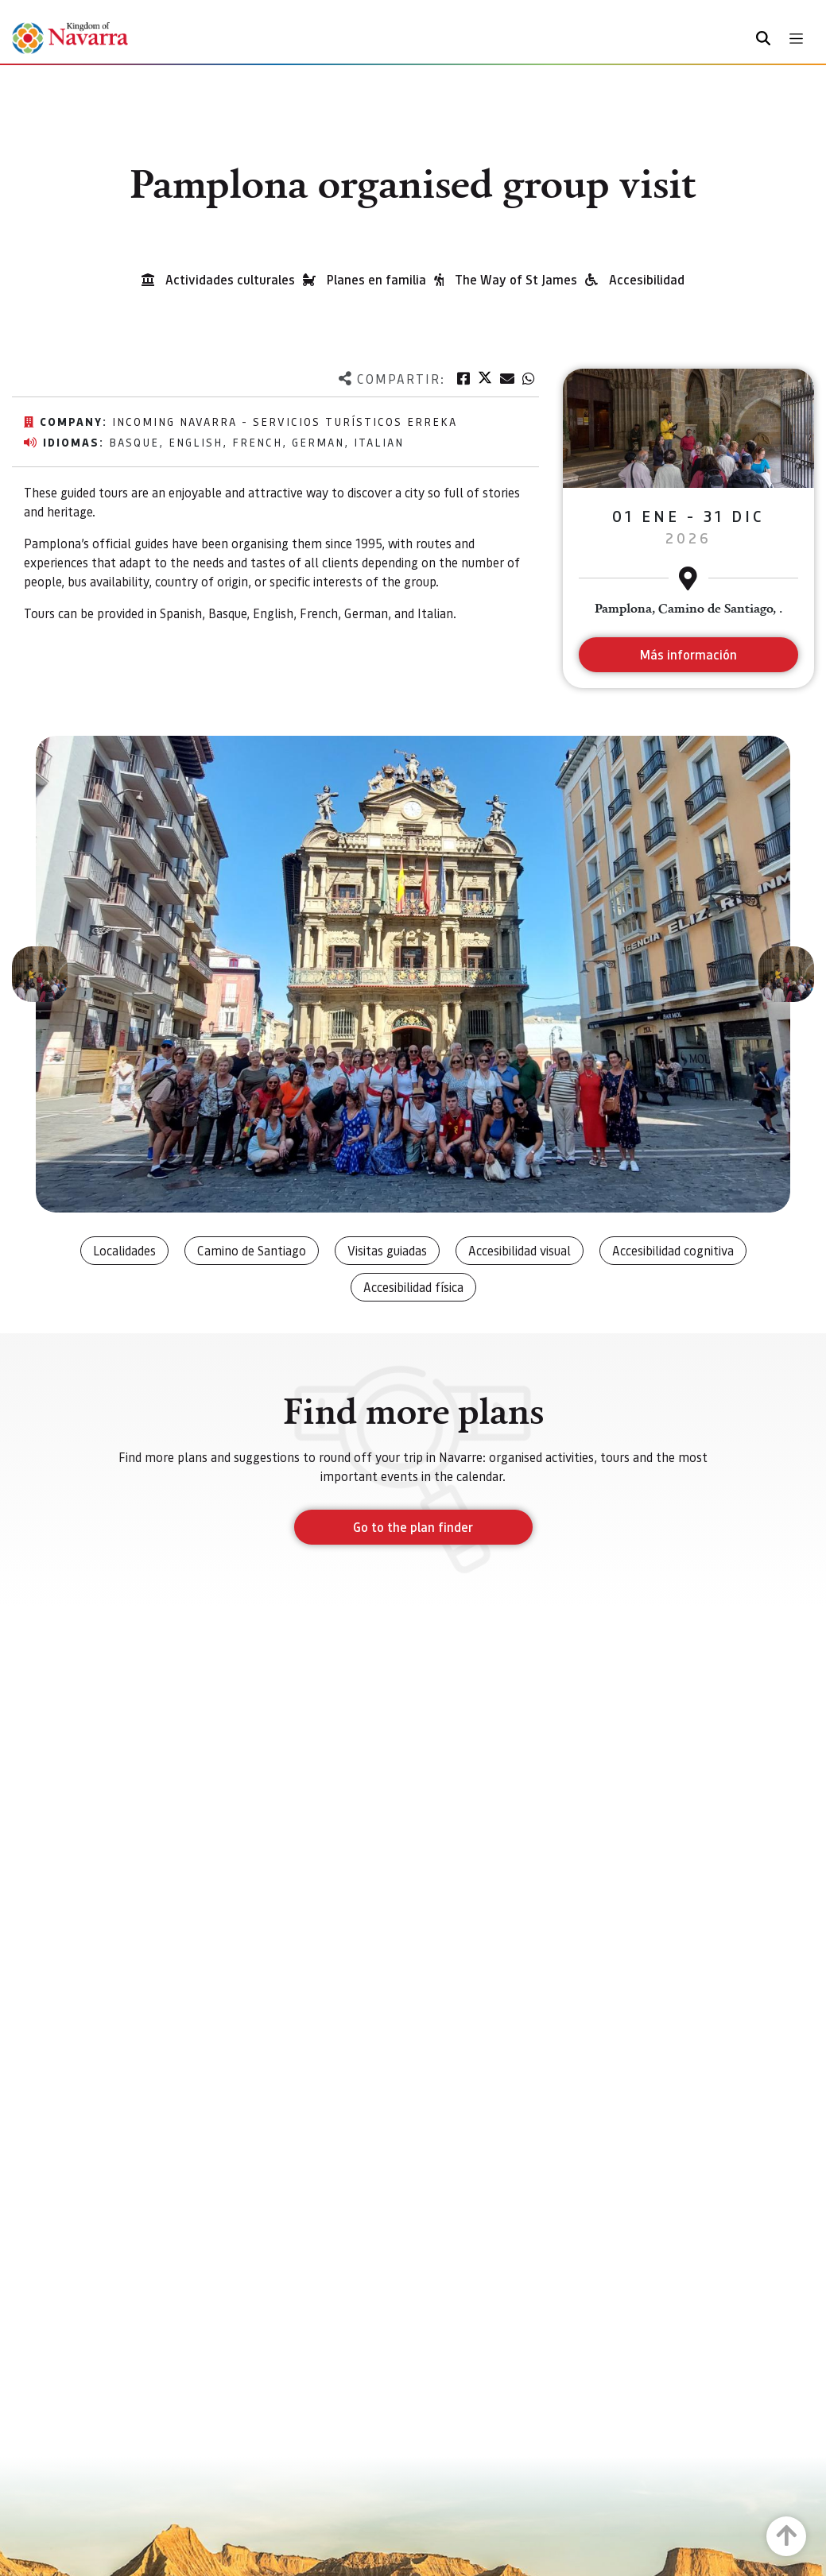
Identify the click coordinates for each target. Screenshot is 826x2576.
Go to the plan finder (413, 1526)
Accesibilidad (646, 279)
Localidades (124, 1250)
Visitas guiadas (387, 1250)
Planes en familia (376, 279)
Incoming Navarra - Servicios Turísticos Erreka (284, 421)
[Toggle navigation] (796, 38)
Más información (688, 654)
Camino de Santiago (251, 1250)
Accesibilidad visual (519, 1250)
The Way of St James (516, 279)
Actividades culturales (230, 279)
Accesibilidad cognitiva (673, 1250)
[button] (40, 974)
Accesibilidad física (413, 1286)
